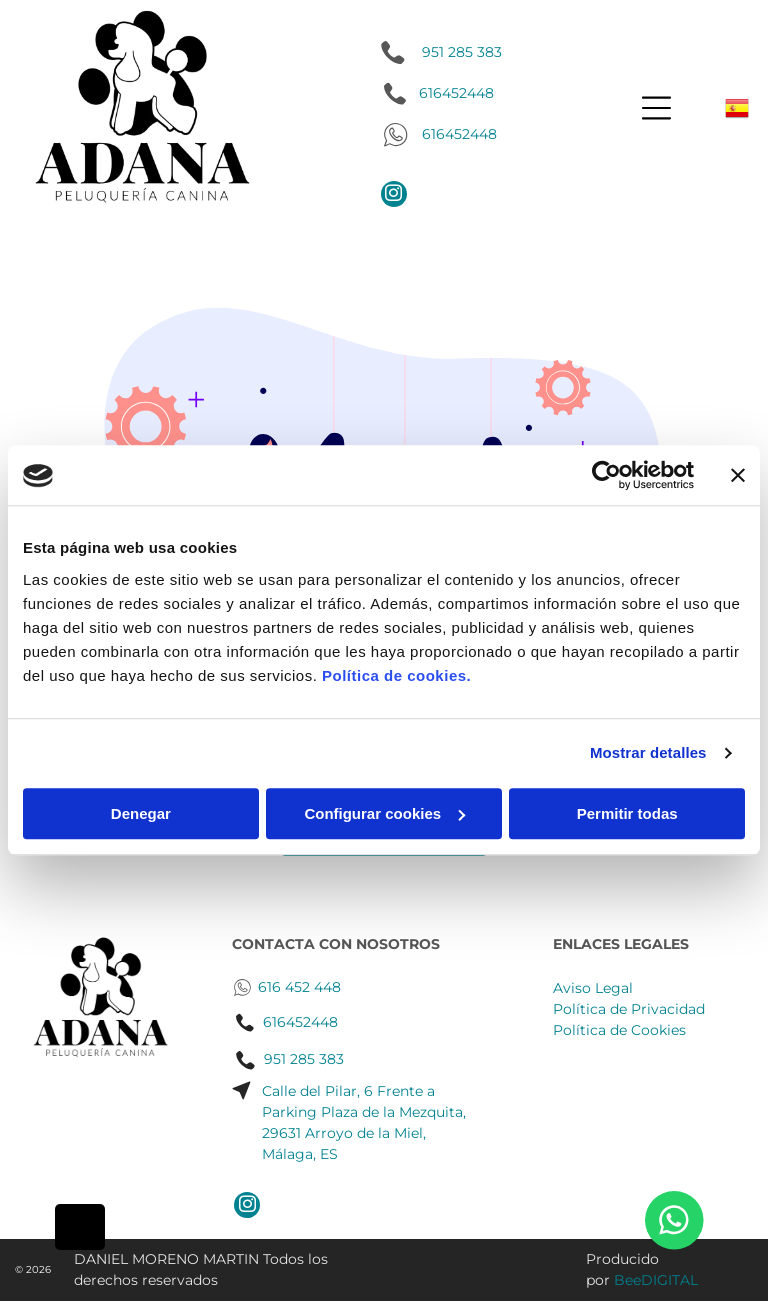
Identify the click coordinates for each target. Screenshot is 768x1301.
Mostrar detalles (648, 753)
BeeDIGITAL (656, 1280)
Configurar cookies (384, 813)
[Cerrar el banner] (738, 476)
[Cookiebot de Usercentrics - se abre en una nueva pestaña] (606, 476)
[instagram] (394, 196)
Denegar (141, 813)
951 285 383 (462, 52)
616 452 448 (299, 987)
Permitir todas (627, 813)
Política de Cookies (619, 1030)
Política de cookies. (396, 675)
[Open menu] (656, 108)
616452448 (459, 134)
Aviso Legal (593, 988)
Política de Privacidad (629, 1009)
